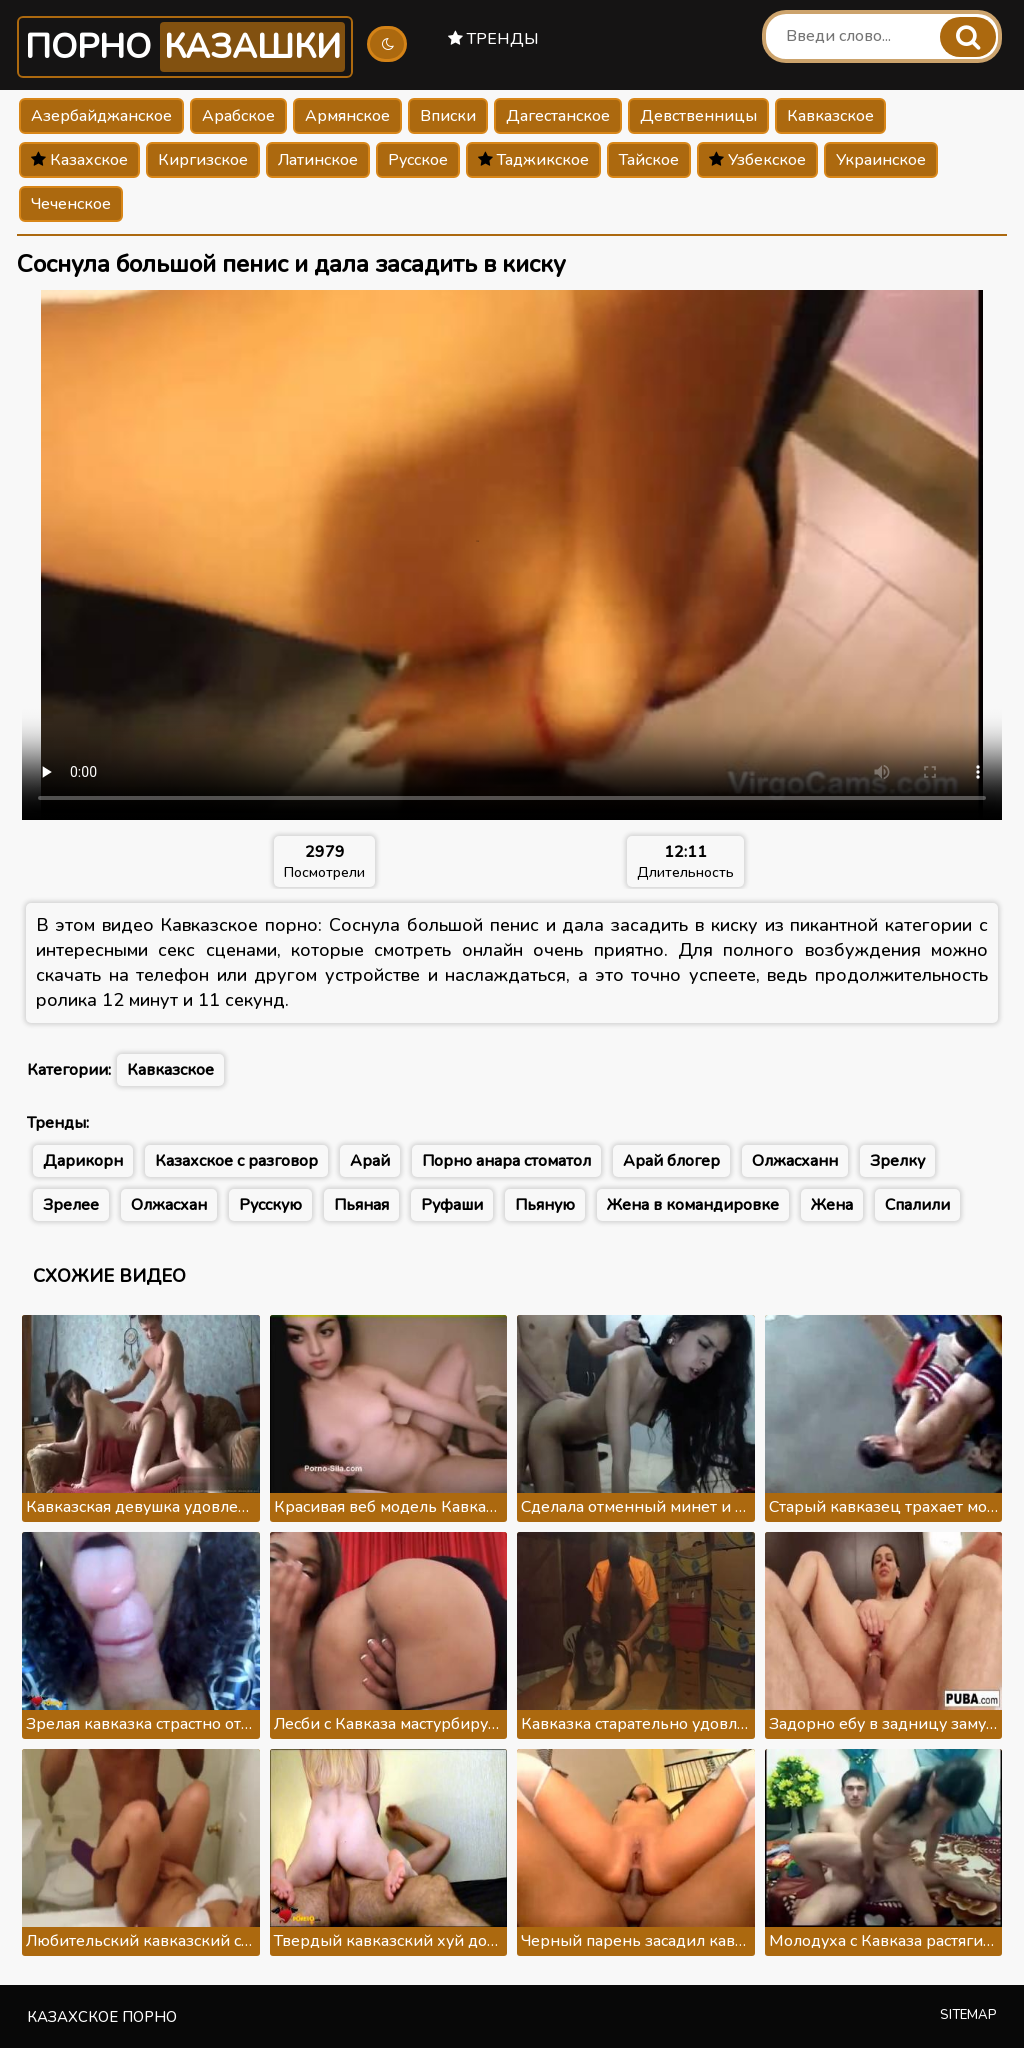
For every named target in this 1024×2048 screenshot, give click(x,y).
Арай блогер (671, 1161)
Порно (185, 47)
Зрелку (897, 1161)
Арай (370, 1161)
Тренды (493, 39)
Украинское (881, 160)
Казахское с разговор (236, 1161)
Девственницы (698, 116)
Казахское (79, 160)
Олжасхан (169, 1205)
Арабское (238, 116)
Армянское (347, 116)
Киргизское (203, 160)
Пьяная (361, 1205)
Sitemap (968, 2015)
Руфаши (452, 1205)
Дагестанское (558, 116)
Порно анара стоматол (506, 1161)
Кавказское (830, 116)
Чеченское (71, 204)
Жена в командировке (693, 1205)
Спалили (917, 1205)
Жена (832, 1205)
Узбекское (757, 160)
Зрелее (71, 1205)
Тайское (649, 160)
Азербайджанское (101, 116)
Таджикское (533, 160)
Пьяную (545, 1205)
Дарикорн (83, 1161)
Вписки (448, 116)
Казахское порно (102, 2017)
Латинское (318, 160)
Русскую (270, 1205)
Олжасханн (795, 1161)
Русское (418, 160)
